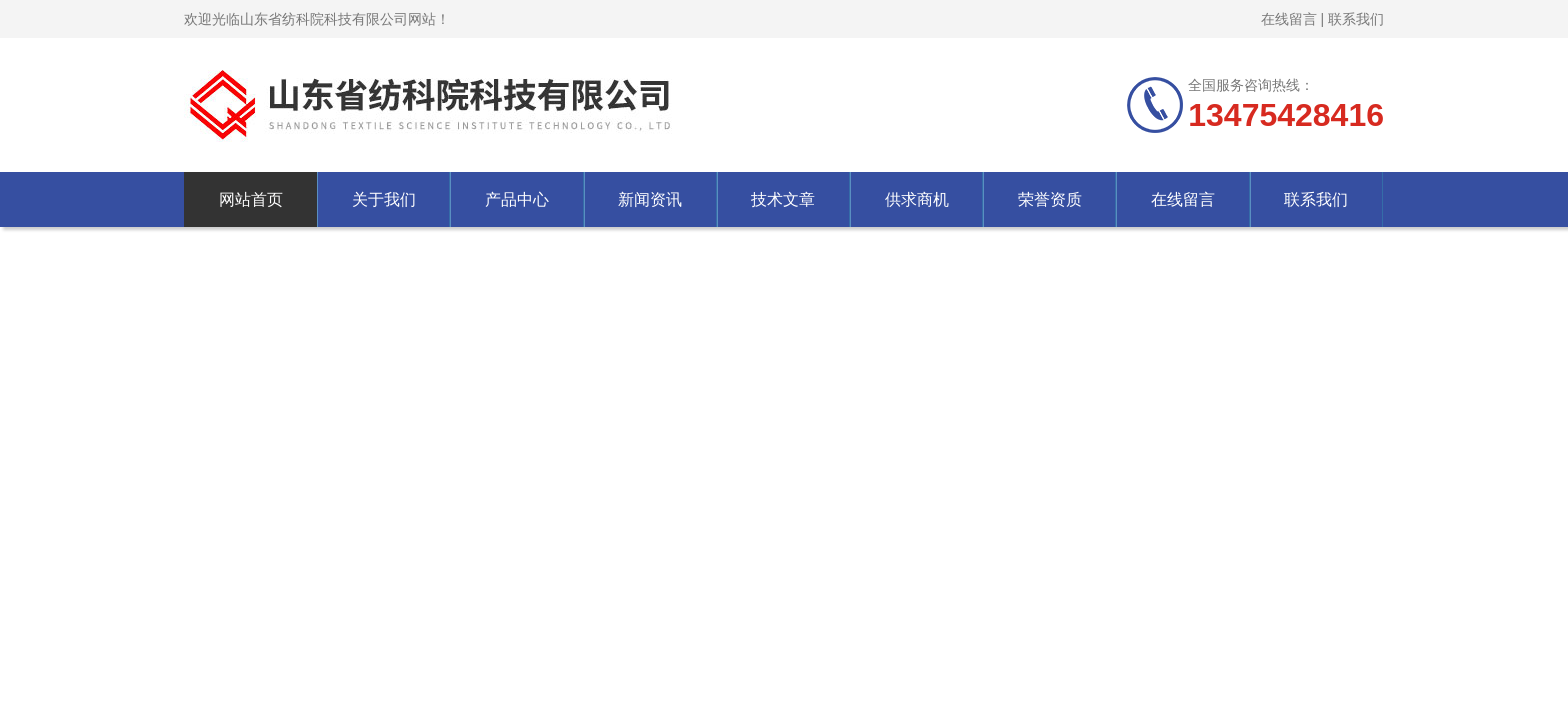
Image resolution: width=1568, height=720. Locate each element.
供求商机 (917, 199)
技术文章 (783, 199)
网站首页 (251, 199)
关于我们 (384, 199)
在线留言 (1289, 19)
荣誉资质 (1050, 199)
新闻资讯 (650, 199)
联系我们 (1356, 19)
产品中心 (517, 199)
